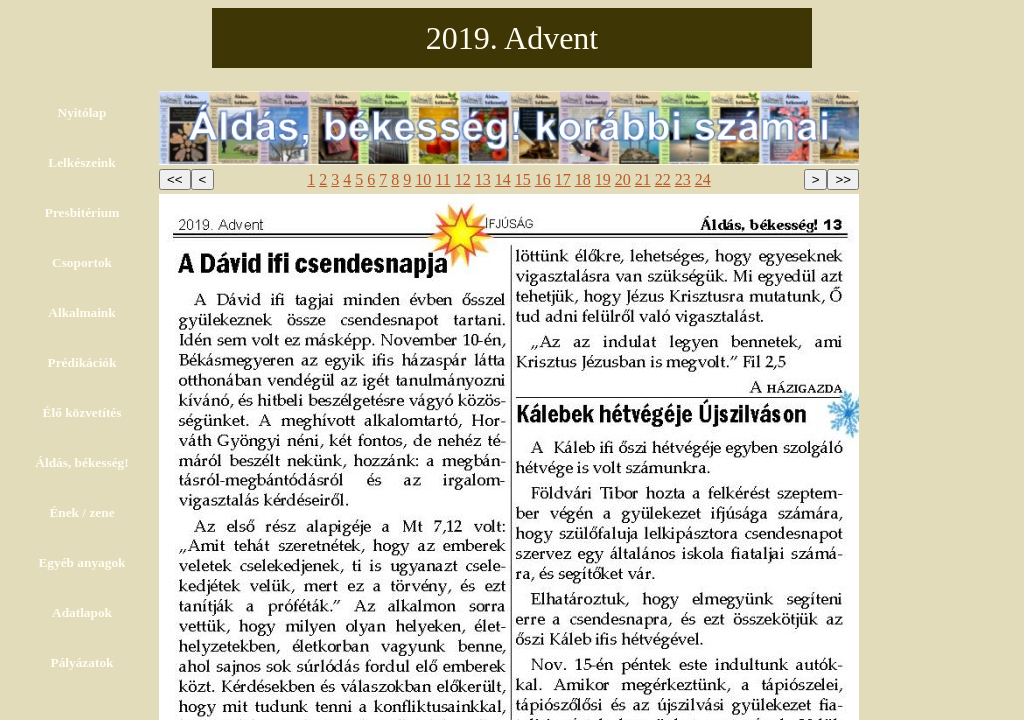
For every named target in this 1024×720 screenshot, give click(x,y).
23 (683, 179)
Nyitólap (82, 112)
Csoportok (82, 262)
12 (463, 179)
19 (603, 179)
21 (643, 179)
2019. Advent (512, 38)
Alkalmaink (81, 312)
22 (663, 179)
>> (843, 179)
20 (623, 179)
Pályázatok (82, 662)
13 (483, 179)
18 (583, 179)
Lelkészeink (81, 162)
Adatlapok (82, 612)
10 (423, 179)
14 (503, 179)
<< (175, 179)
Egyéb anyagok (81, 562)
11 (442, 179)
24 (703, 179)
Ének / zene (81, 512)
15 (523, 179)
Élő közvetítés (82, 412)
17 (563, 179)
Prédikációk (82, 362)
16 (543, 179)
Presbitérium (82, 212)
